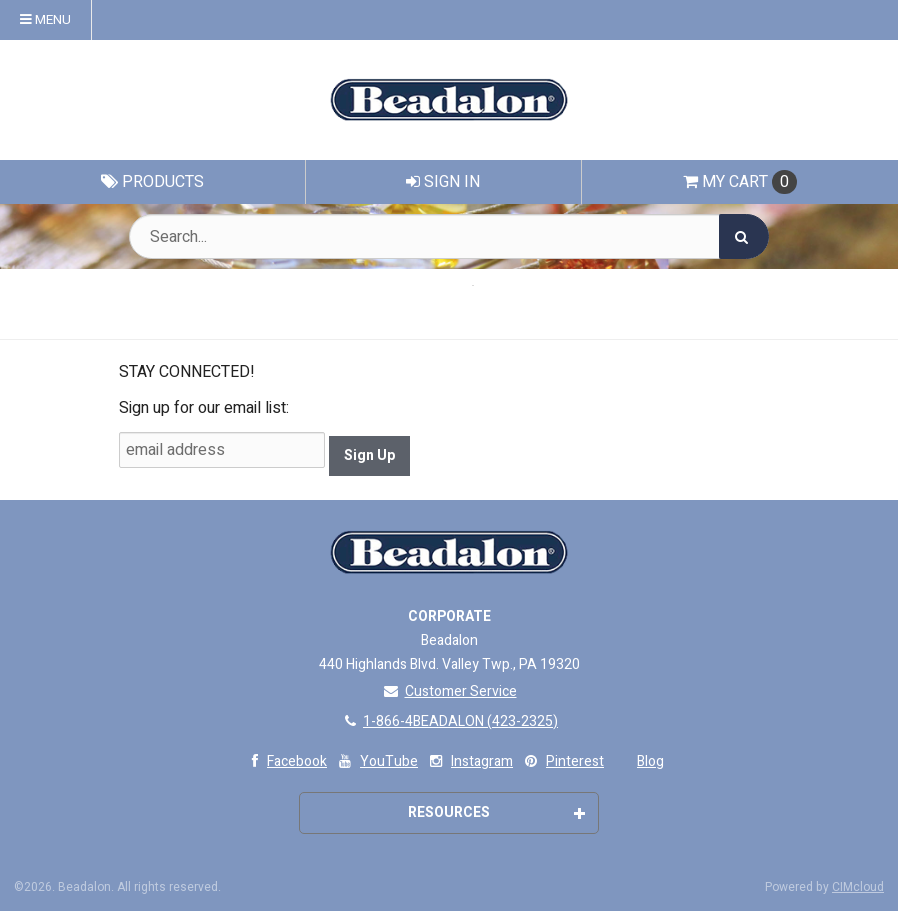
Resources (496, 812)
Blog (650, 761)
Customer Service (449, 691)
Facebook (284, 761)
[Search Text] (449, 236)
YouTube (376, 761)
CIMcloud (858, 887)
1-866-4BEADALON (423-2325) (449, 721)
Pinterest (562, 761)
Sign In (443, 182)
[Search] (744, 236)
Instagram (469, 761)
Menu (45, 20)
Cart (740, 182)
